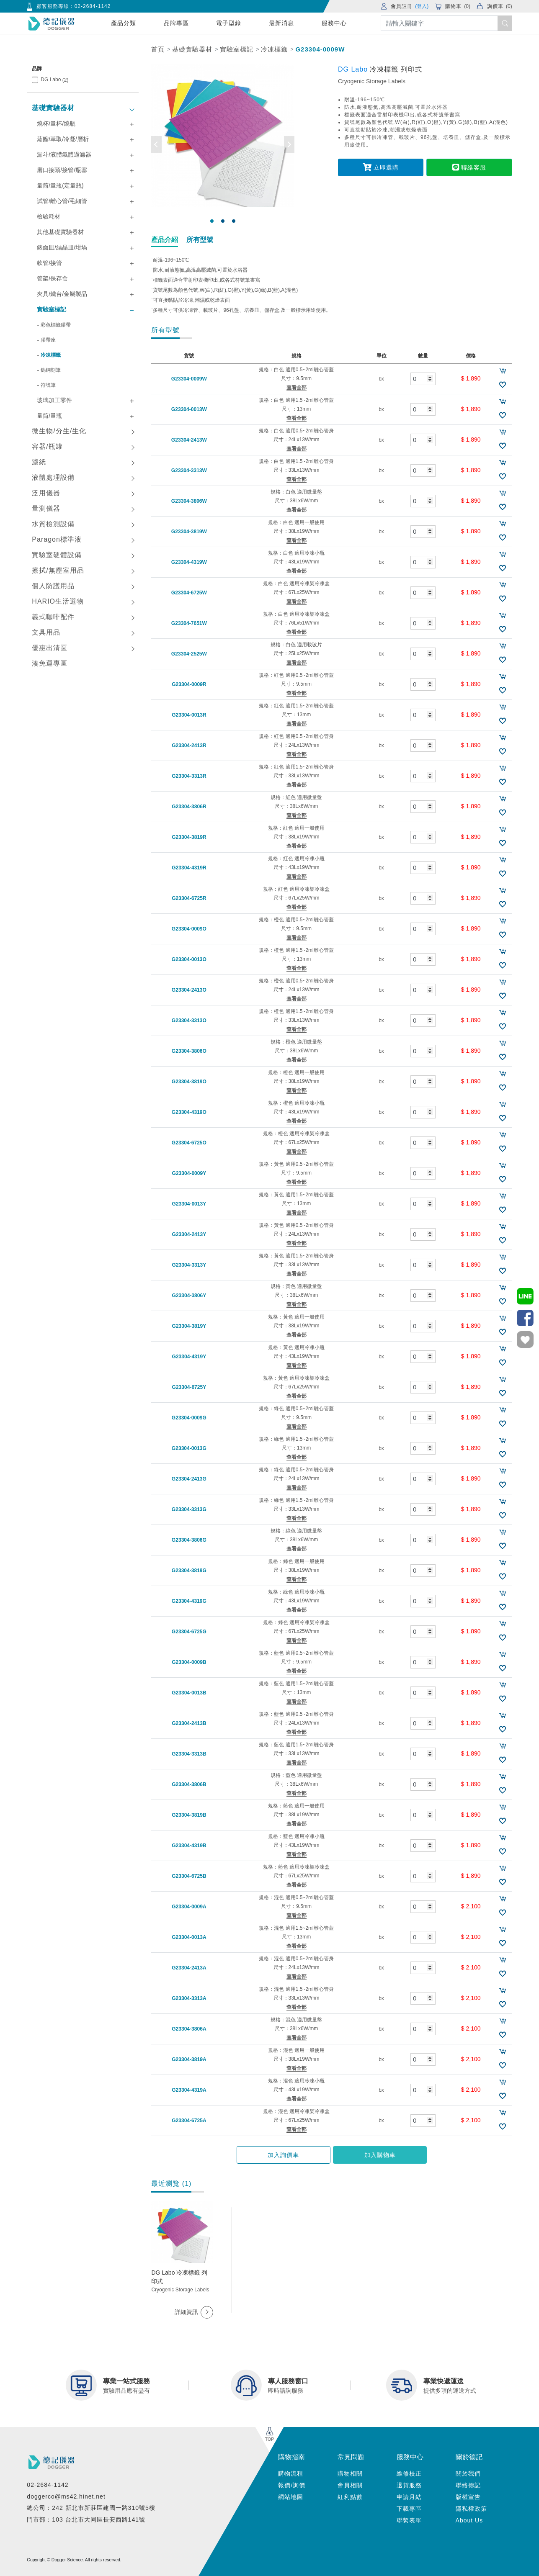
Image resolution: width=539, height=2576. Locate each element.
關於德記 (469, 2456)
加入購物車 (375, 2155)
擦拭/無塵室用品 (58, 570)
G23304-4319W (189, 562)
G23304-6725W (189, 593)
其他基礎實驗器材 (60, 232)
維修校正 (409, 2473)
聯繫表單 (409, 2520)
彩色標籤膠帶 (56, 325)
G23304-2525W (189, 654)
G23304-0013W (189, 409)
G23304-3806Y (189, 1295)
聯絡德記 (468, 2485)
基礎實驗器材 (192, 49)
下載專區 (409, 2508)
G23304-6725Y (189, 1387)
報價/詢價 (291, 2485)
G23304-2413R (189, 745)
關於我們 (468, 2473)
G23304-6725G (189, 1632)
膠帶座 (48, 340)
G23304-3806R (189, 807)
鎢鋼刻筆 (51, 370)
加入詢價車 (288, 2155)
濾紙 (39, 461)
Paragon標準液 (57, 539)
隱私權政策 (471, 2508)
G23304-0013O (189, 959)
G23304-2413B (189, 1723)
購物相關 (350, 2473)
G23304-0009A (189, 1907)
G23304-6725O (189, 1143)
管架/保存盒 (52, 278)
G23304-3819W (189, 532)
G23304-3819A (189, 2059)
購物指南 (291, 2456)
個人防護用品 (53, 585)
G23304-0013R (189, 715)
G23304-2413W (189, 440)
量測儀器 (46, 508)
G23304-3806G (189, 1540)
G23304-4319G (189, 1601)
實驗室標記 (236, 49)
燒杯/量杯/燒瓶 (56, 123)
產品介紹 (164, 239)
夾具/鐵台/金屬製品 (62, 294)
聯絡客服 (468, 167)
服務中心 (334, 23)
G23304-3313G (189, 1509)
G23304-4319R (189, 868)
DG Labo (54, 80)
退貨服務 (409, 2485)
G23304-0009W (320, 49)
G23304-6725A (189, 2121)
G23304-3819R (189, 837)
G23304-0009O (189, 929)
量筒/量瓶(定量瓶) (60, 185)
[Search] (446, 23)
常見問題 (351, 2456)
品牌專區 (176, 23)
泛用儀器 (46, 492)
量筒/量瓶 (49, 415)
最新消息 (281, 23)
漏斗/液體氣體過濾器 (64, 154)
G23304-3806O (189, 1051)
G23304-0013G (189, 1448)
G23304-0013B (189, 1693)
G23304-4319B (189, 1845)
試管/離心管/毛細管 (62, 201)
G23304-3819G (189, 1570)
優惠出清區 (49, 647)
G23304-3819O (189, 1082)
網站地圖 (290, 2497)
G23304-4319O (189, 1112)
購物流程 (290, 2473)
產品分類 (123, 23)
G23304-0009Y (189, 1173)
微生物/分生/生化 (59, 430)
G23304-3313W (189, 470)
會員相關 (350, 2485)
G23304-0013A (189, 1937)
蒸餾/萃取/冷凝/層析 (63, 139)
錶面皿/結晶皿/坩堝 (62, 247)
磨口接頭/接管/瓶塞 (62, 170)
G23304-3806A (189, 2029)
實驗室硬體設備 (57, 554)
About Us (469, 2520)
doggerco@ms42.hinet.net (66, 2496)
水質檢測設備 (53, 523)
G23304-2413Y (189, 1234)
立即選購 (382, 167)
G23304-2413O (189, 990)
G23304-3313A (189, 1998)
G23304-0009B (189, 1662)
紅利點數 (350, 2497)
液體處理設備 (53, 477)
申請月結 (409, 2497)
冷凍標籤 (274, 49)
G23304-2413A (189, 1968)
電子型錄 (228, 23)
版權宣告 (468, 2497)
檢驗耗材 (48, 216)
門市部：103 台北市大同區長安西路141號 (86, 2519)
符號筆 (48, 385)
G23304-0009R (189, 684)
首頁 (158, 49)
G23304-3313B (189, 1754)
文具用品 (46, 632)
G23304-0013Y (189, 1204)
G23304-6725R (189, 898)
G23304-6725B (189, 1876)
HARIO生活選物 (58, 601)
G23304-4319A (189, 2090)
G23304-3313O (189, 1020)
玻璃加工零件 (54, 400)
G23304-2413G (189, 1479)
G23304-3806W (189, 501)
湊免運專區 (49, 663)
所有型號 (199, 239)
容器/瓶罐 (47, 446)
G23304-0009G (189, 1418)
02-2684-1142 (93, 6)
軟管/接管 (49, 263)
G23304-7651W (189, 623)
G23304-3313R (189, 776)
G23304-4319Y (189, 1357)
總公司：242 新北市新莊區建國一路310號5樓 (91, 2507)
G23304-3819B (189, 1815)
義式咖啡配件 (53, 616)
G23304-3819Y (189, 1326)
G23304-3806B (189, 1784)
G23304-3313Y (189, 1265)
